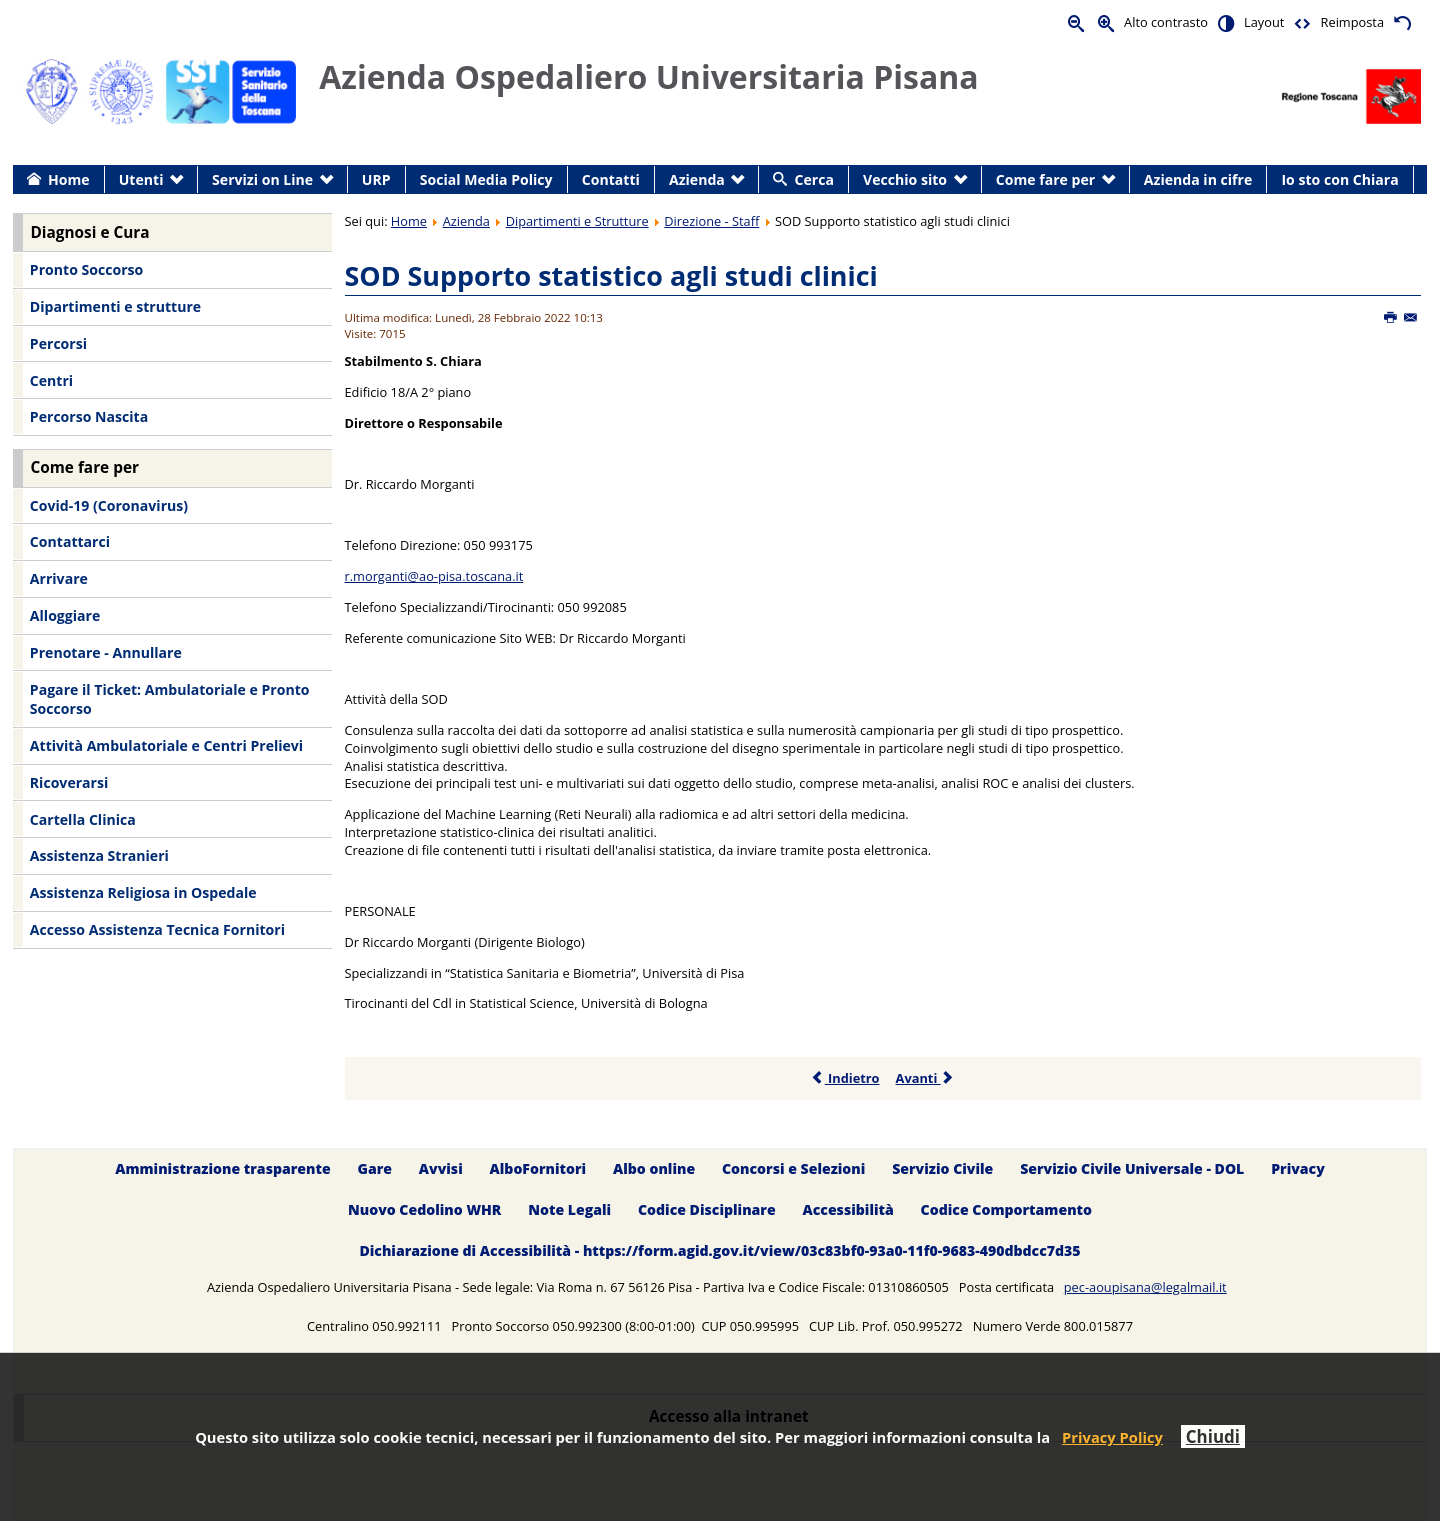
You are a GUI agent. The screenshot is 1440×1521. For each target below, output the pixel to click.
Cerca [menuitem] (814, 179)
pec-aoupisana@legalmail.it (1145, 1287)
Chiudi (1213, 1436)
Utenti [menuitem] (141, 179)
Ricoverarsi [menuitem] (69, 782)
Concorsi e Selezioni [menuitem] (793, 1169)
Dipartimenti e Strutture (577, 221)
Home (409, 221)
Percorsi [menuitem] (58, 343)
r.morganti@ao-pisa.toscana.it (434, 576)
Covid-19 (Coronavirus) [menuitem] (109, 505)
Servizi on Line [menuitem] (262, 179)
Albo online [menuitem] (654, 1169)
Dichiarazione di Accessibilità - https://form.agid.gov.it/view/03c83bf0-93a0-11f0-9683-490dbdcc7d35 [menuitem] (719, 1250)
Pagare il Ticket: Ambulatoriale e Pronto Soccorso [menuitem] (170, 699)
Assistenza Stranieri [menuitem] (99, 855)
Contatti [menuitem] (611, 179)
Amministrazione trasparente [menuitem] (222, 1169)
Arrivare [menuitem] (59, 578)
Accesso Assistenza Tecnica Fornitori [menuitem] (157, 929)
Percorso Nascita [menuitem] (89, 416)
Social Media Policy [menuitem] (486, 179)
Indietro (845, 1078)
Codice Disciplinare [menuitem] (707, 1209)
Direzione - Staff (711, 221)
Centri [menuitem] (51, 380)
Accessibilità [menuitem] (848, 1209)
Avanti (925, 1078)
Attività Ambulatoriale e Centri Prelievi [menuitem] (166, 745)
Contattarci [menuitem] (70, 541)
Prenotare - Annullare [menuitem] (106, 652)
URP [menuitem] (376, 179)
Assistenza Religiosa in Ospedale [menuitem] (143, 892)
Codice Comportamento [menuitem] (1006, 1209)
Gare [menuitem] (375, 1169)
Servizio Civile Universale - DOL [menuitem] (1132, 1169)
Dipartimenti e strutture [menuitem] (115, 306)
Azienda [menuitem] (697, 179)
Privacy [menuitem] (1298, 1169)
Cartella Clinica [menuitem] (83, 819)
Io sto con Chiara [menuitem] (1339, 179)
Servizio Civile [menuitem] (942, 1169)
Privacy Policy (1112, 1437)
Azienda (466, 221)
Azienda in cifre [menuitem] (1198, 179)
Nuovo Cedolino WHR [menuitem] (424, 1209)
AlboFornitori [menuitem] (538, 1169)
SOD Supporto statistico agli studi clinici (611, 275)
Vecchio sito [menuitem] (905, 179)
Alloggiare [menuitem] (65, 615)
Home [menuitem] (69, 179)
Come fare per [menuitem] (1045, 179)
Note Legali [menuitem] (569, 1209)
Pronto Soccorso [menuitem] (86, 269)
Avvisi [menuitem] (441, 1169)
